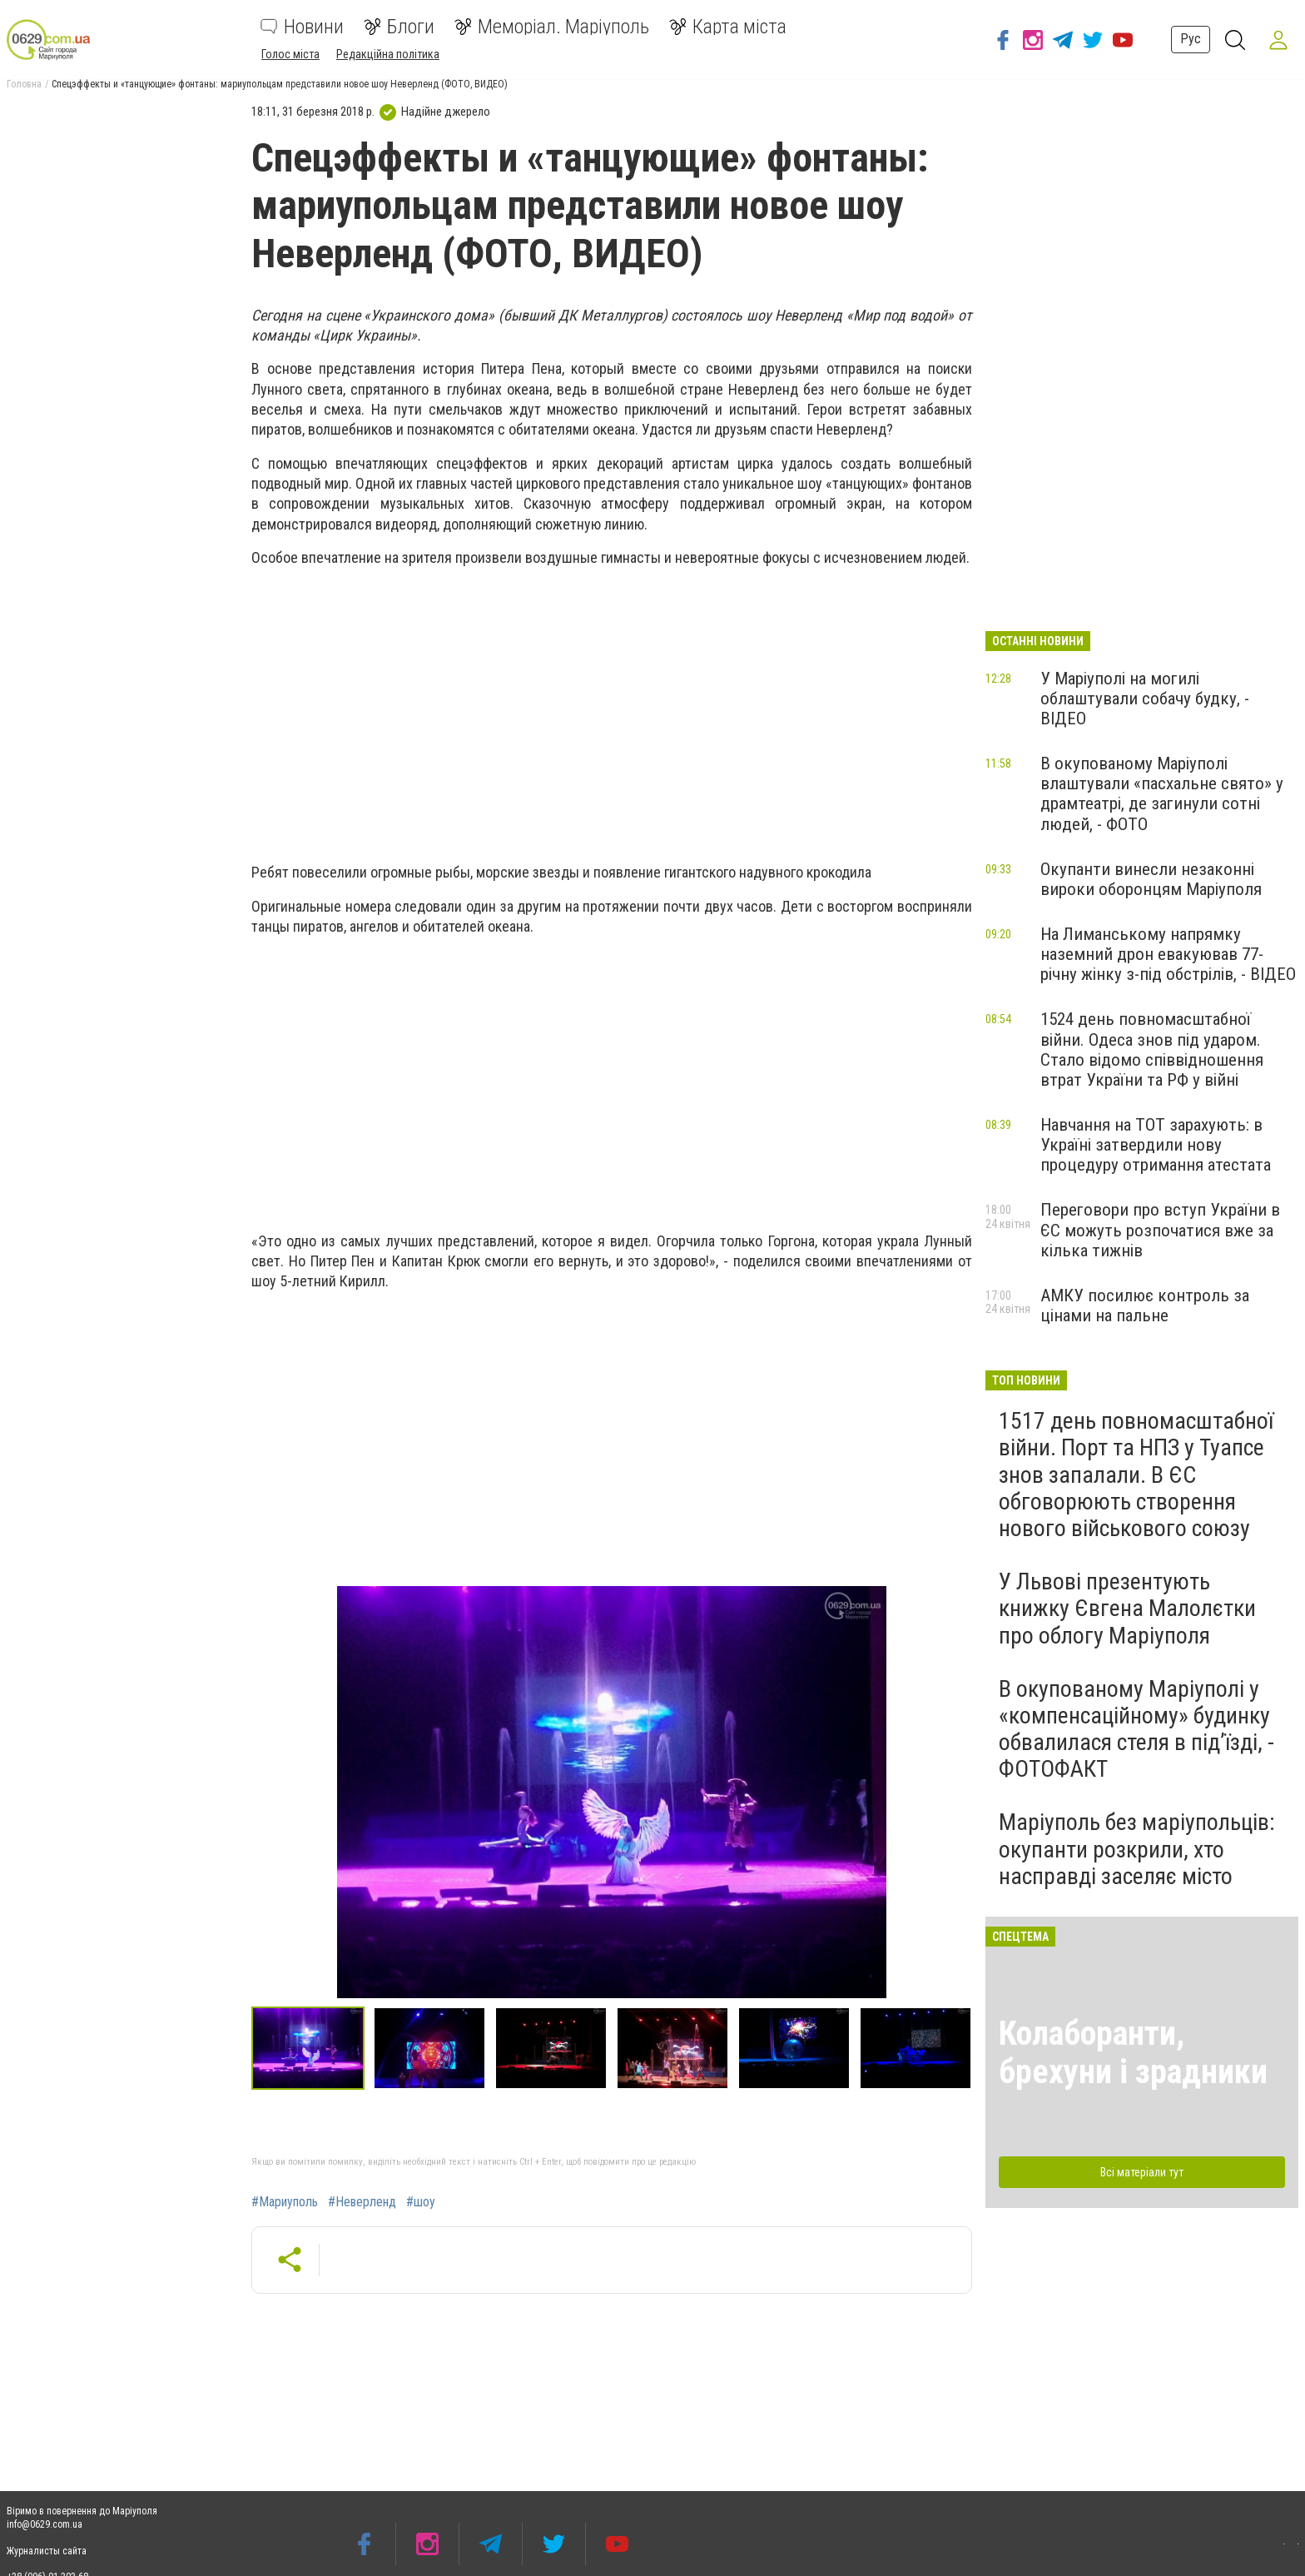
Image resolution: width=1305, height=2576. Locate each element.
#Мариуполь (284, 2202)
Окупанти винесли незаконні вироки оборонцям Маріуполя (1151, 879)
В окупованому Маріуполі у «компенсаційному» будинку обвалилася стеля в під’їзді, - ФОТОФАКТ (1136, 1729)
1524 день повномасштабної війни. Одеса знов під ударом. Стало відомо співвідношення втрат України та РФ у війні (1151, 1049)
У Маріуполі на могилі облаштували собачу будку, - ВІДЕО (1144, 699)
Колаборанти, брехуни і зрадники (1133, 2052)
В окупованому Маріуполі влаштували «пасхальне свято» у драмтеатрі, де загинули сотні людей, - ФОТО (1161, 793)
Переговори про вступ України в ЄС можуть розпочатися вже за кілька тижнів (1160, 1230)
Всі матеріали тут (1141, 2172)
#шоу (420, 2202)
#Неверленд (362, 2202)
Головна (24, 84)
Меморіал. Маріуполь (551, 26)
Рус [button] (1185, 39)
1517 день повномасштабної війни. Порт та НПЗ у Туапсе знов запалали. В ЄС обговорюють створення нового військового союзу (1136, 1474)
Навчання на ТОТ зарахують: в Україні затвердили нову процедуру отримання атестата (1155, 1145)
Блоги (399, 26)
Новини (302, 26)
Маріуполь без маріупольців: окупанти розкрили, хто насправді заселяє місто (1137, 1848)
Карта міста (727, 26)
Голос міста (290, 54)
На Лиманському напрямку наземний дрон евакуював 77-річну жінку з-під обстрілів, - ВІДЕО (1168, 954)
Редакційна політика (387, 54)
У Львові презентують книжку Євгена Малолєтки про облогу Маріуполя (1127, 1608)
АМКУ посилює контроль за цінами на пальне (1144, 1305)
